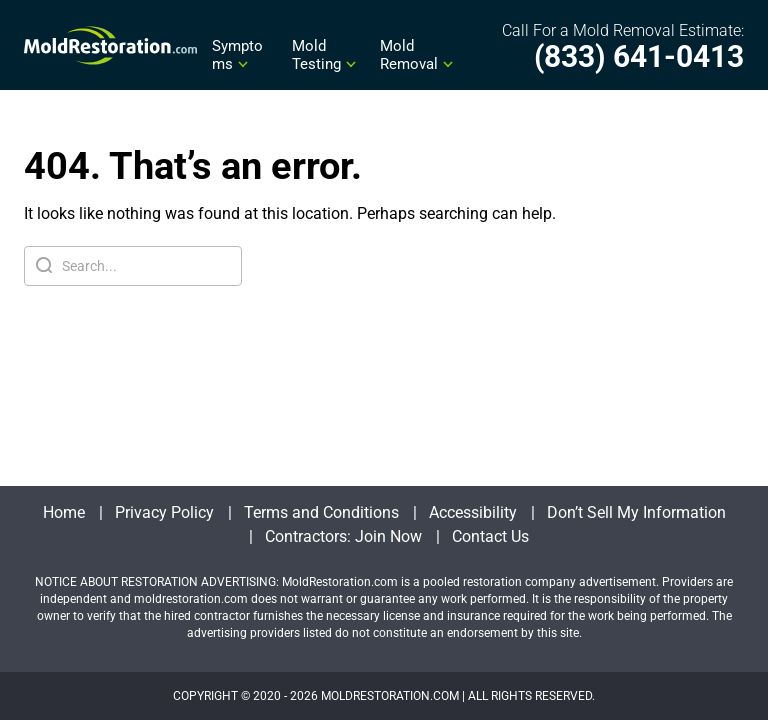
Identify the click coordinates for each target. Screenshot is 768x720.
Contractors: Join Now (343, 536)
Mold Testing (316, 55)
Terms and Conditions (321, 512)
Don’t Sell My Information (636, 512)
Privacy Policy (164, 512)
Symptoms (237, 55)
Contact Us (490, 536)
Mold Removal (409, 55)
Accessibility (473, 512)
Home (64, 512)
